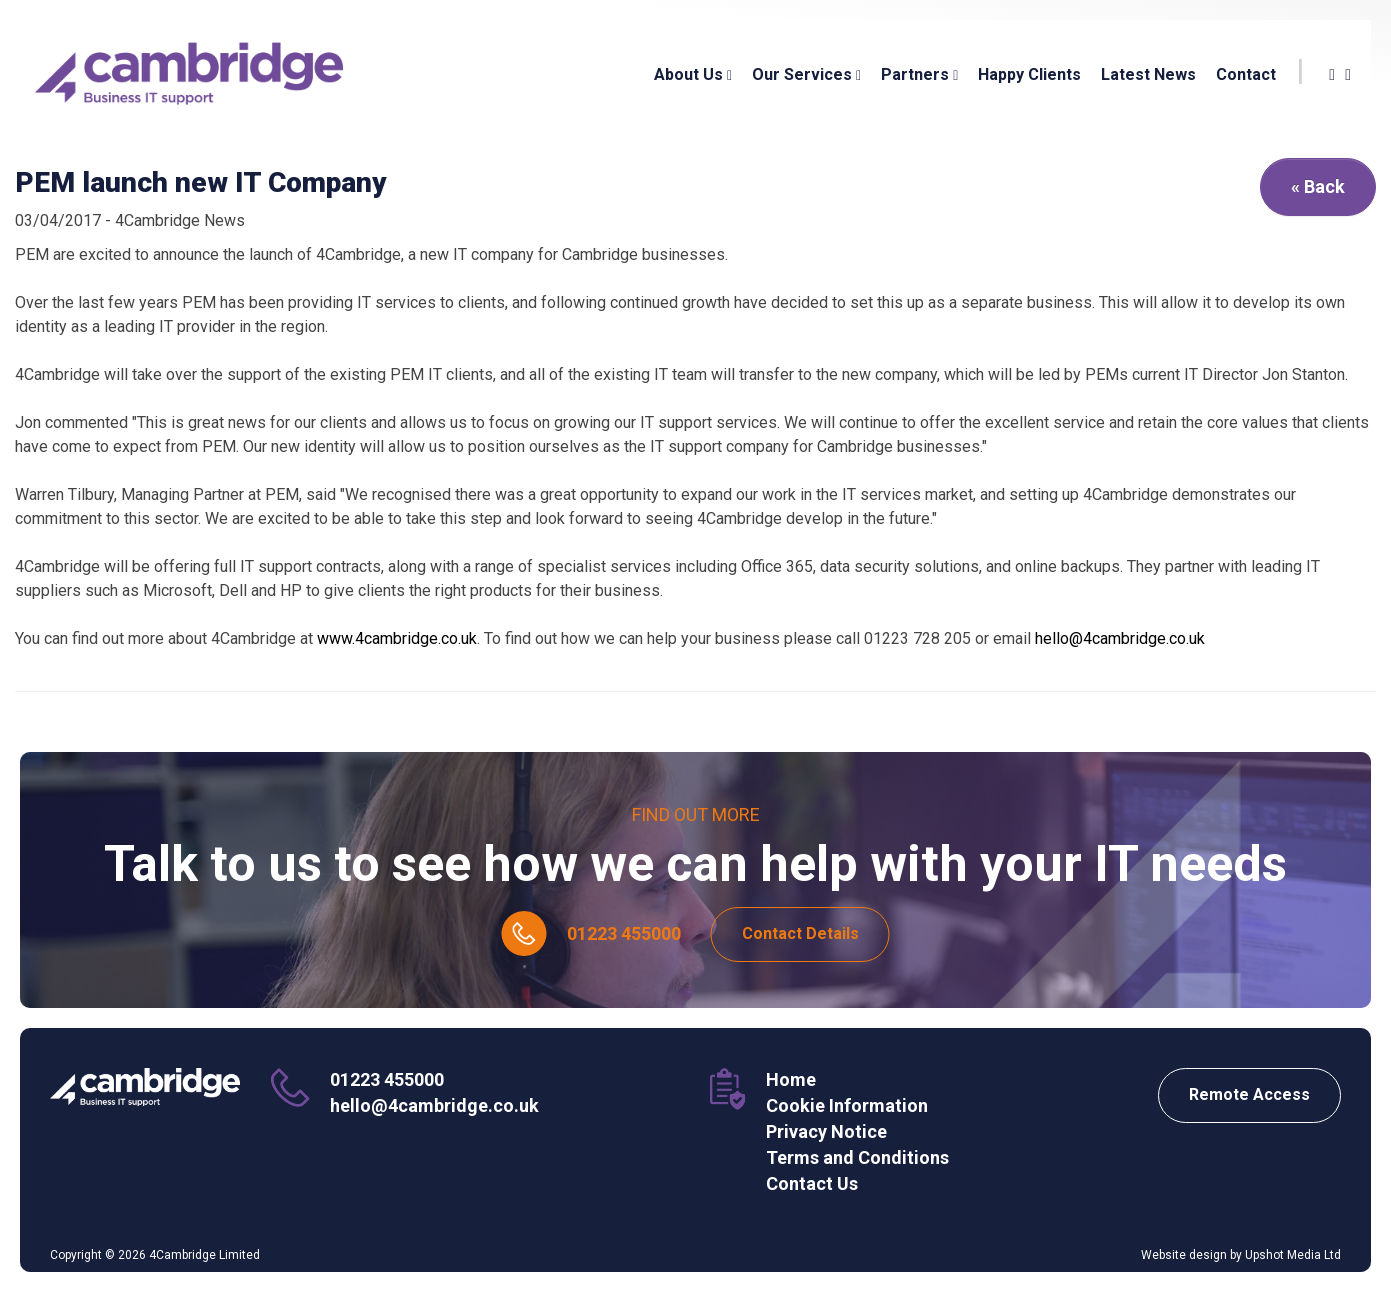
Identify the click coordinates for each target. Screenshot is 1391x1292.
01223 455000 (624, 933)
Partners (919, 74)
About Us (693, 74)
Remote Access (1249, 1094)
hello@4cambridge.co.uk (1120, 638)
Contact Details (800, 933)
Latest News (1148, 74)
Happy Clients (1029, 74)
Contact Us (812, 1183)
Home (791, 1079)
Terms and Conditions (857, 1157)
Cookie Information (847, 1105)
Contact (1246, 74)
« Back (1318, 186)
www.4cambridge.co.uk (395, 638)
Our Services (806, 74)
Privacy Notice (826, 1131)
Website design (1184, 1255)
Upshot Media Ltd (1293, 1255)
